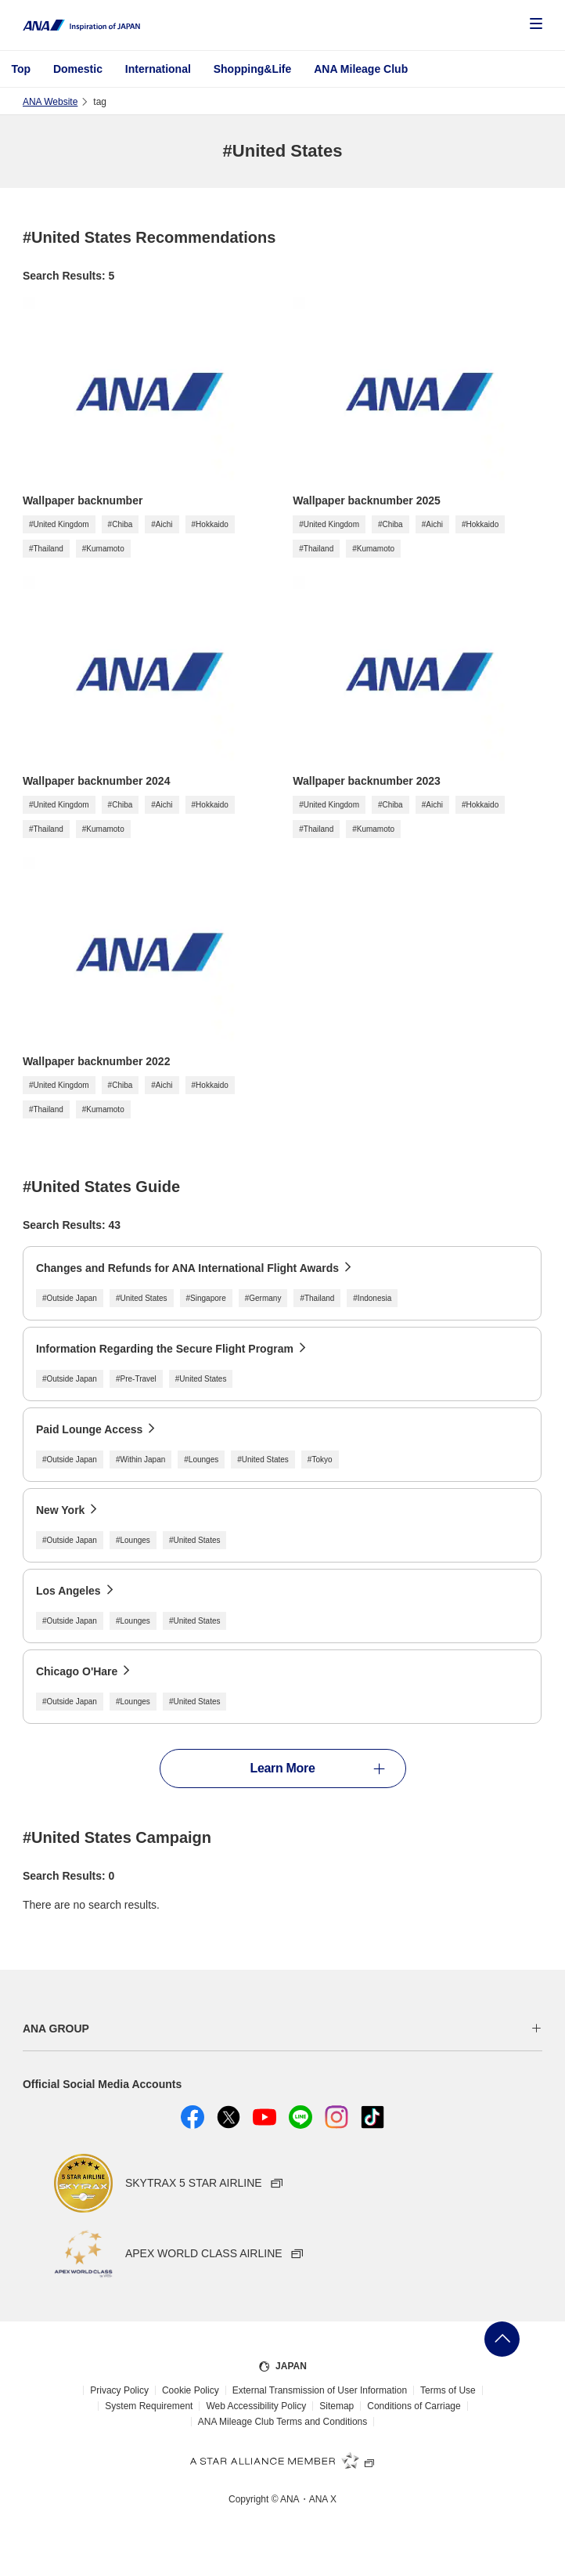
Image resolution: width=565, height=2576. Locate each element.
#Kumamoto (103, 548)
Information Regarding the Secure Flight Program (164, 1348)
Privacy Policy (119, 2390)
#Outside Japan (69, 1298)
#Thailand (46, 548)
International (158, 69)
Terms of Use (448, 2390)
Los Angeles (68, 1590)
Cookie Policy (190, 2390)
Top (21, 69)
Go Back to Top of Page (502, 2339)
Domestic (78, 69)
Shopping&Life (253, 69)
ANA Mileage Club (361, 69)
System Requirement (149, 2406)
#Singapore (206, 1298)
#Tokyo (320, 1459)
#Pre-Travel (136, 1379)
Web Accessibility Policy (256, 2406)
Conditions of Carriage (413, 2406)
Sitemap (336, 2406)
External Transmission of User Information (319, 2390)
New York (60, 1510)
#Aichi (161, 524)
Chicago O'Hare (76, 1671)
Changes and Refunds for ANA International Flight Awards (187, 1268)
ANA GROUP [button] (56, 2028)
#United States (141, 1298)
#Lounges (201, 1459)
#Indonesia (372, 1298)
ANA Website (50, 101)
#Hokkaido (210, 524)
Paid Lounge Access (89, 1429)
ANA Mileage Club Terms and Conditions (283, 2421)
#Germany (263, 1298)
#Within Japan (140, 1459)
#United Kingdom (59, 524)
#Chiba (120, 524)
